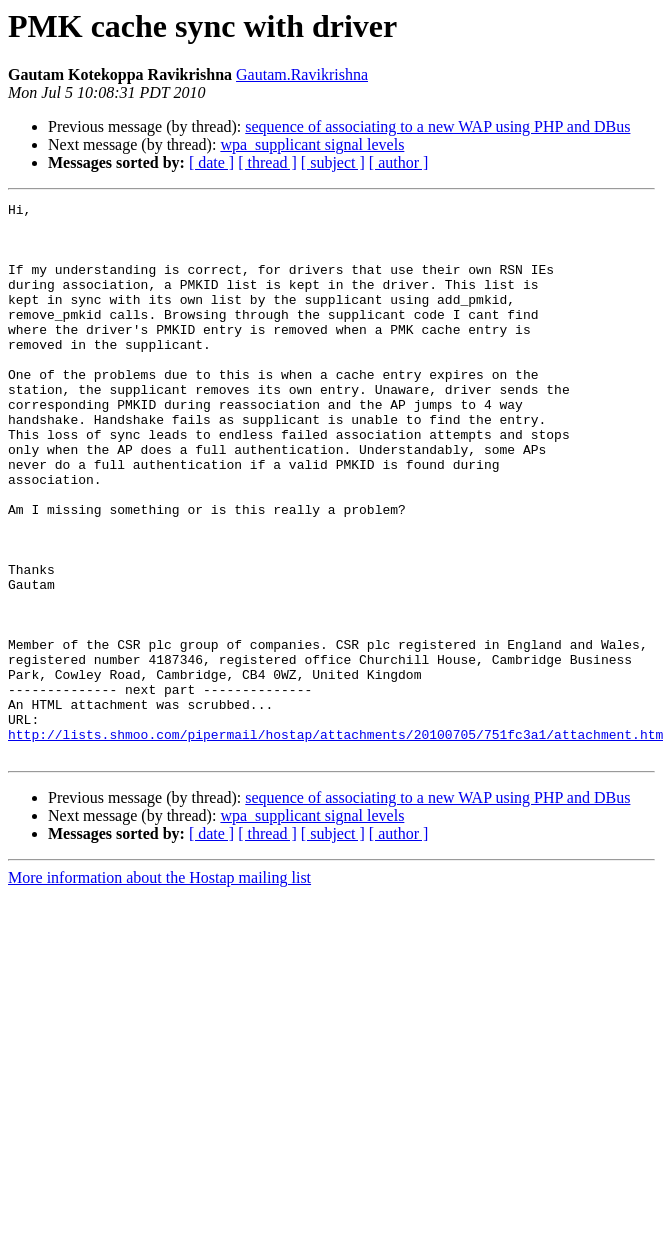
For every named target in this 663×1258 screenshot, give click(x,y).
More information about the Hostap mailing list (159, 988)
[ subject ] (333, 162)
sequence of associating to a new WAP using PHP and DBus (437, 126)
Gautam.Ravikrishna (302, 74)
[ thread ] (267, 162)
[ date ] (211, 162)
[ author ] (399, 162)
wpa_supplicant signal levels (312, 144)
